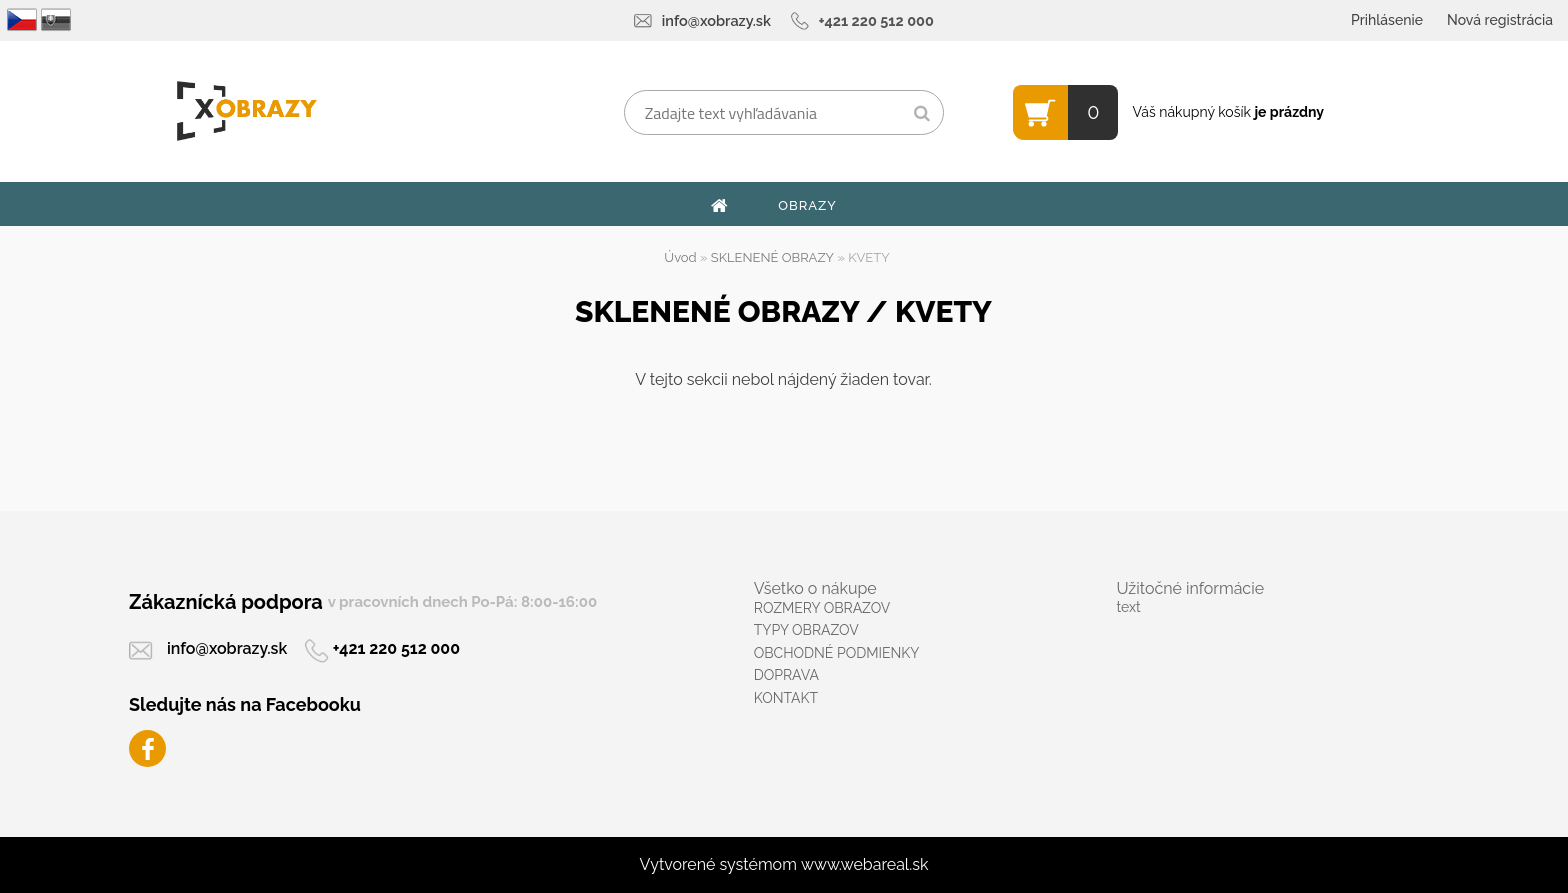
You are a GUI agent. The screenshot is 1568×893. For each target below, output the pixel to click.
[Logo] (246, 111)
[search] (921, 114)
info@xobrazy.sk (716, 20)
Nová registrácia (1500, 20)
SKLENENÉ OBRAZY (772, 257)
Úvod (680, 257)
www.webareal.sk (865, 864)
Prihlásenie (1387, 20)
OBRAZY (807, 205)
